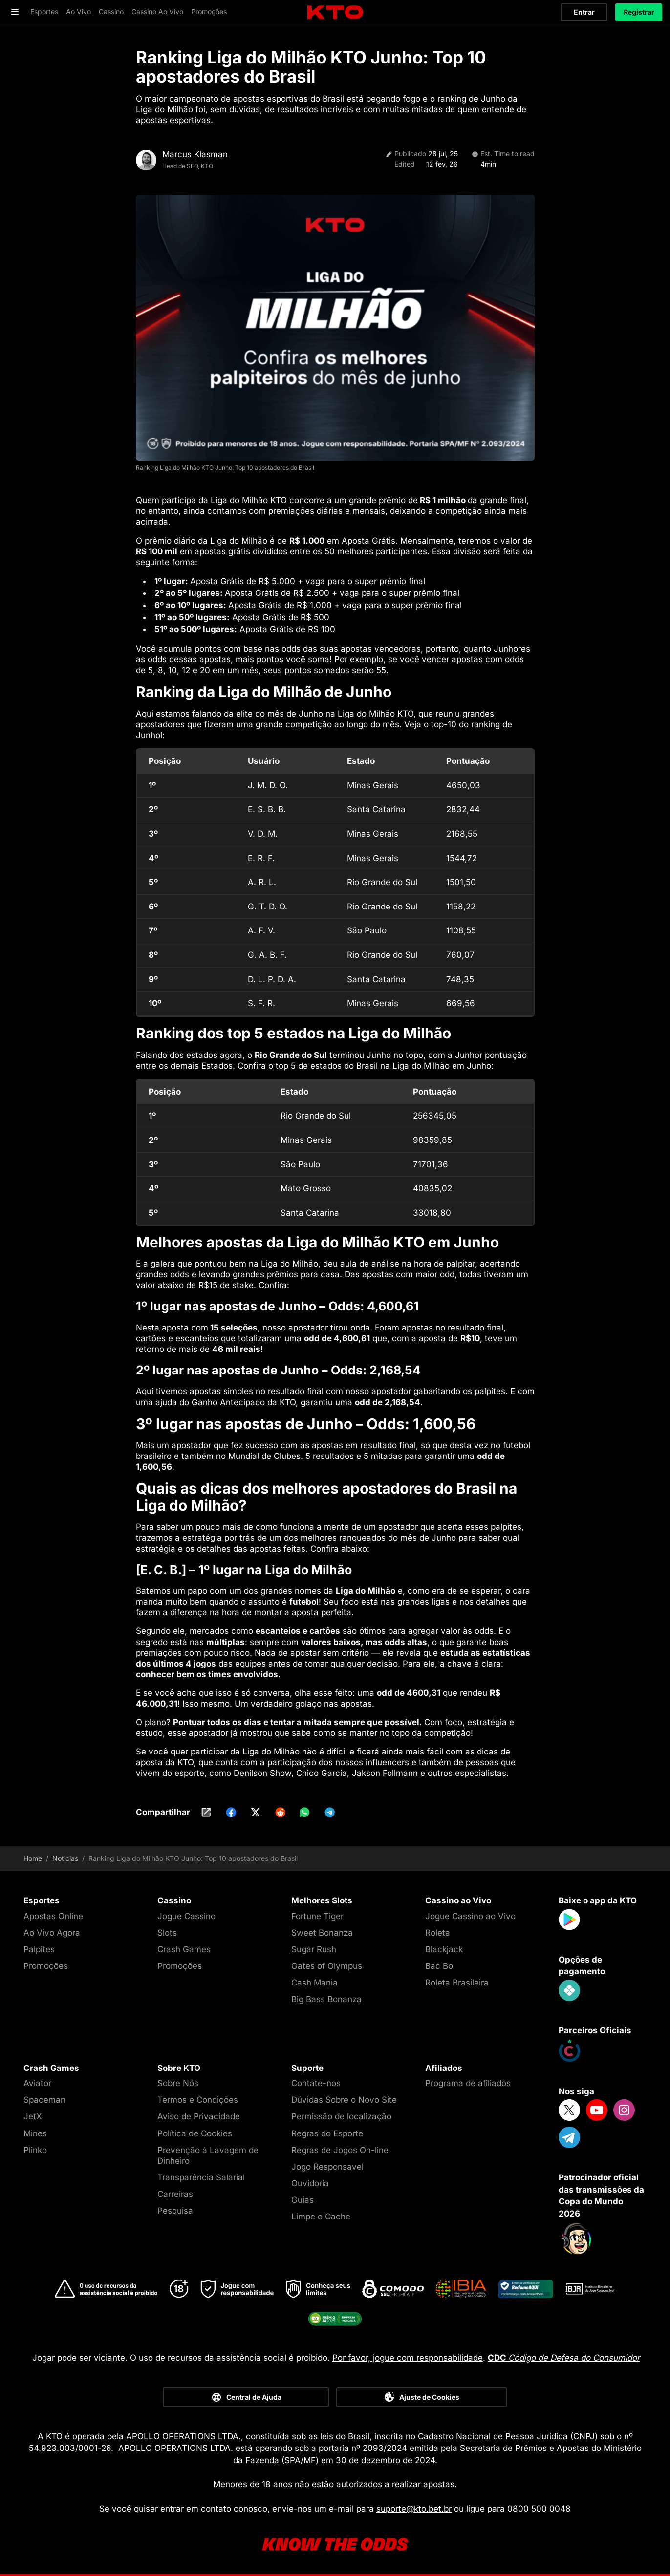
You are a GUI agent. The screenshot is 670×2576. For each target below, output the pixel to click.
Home (32, 1858)
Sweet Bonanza (322, 1933)
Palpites (39, 1949)
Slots (167, 1933)
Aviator (37, 2083)
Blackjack (444, 1949)
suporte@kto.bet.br (414, 2508)
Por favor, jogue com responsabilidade (407, 2358)
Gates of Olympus (326, 1966)
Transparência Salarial (201, 2177)
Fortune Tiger (317, 1916)
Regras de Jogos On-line (340, 2150)
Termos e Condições (197, 2100)
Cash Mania (314, 1982)
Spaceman (44, 2100)
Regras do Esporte (327, 2133)
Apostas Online (53, 1916)
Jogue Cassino (186, 1916)
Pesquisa (175, 2211)
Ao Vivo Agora (51, 1933)
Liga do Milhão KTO (249, 500)
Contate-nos (316, 2083)
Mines (35, 2133)
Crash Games (184, 1949)
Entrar (584, 12)
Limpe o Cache (320, 2216)
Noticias (65, 1858)
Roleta (437, 1933)
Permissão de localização (341, 2116)
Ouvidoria (310, 2183)
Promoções (45, 1966)
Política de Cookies (194, 2133)
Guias (302, 2200)
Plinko (35, 2150)
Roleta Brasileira (457, 1982)
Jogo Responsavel (327, 2167)
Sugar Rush (313, 1949)
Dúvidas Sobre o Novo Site (344, 2100)
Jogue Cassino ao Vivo (470, 1916)
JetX (32, 2116)
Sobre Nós (177, 2083)
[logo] (335, 12)
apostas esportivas (173, 120)
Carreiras (175, 2194)
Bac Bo (439, 1966)
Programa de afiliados (468, 2083)
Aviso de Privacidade (198, 2116)
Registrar (639, 12)
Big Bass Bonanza (326, 1999)
